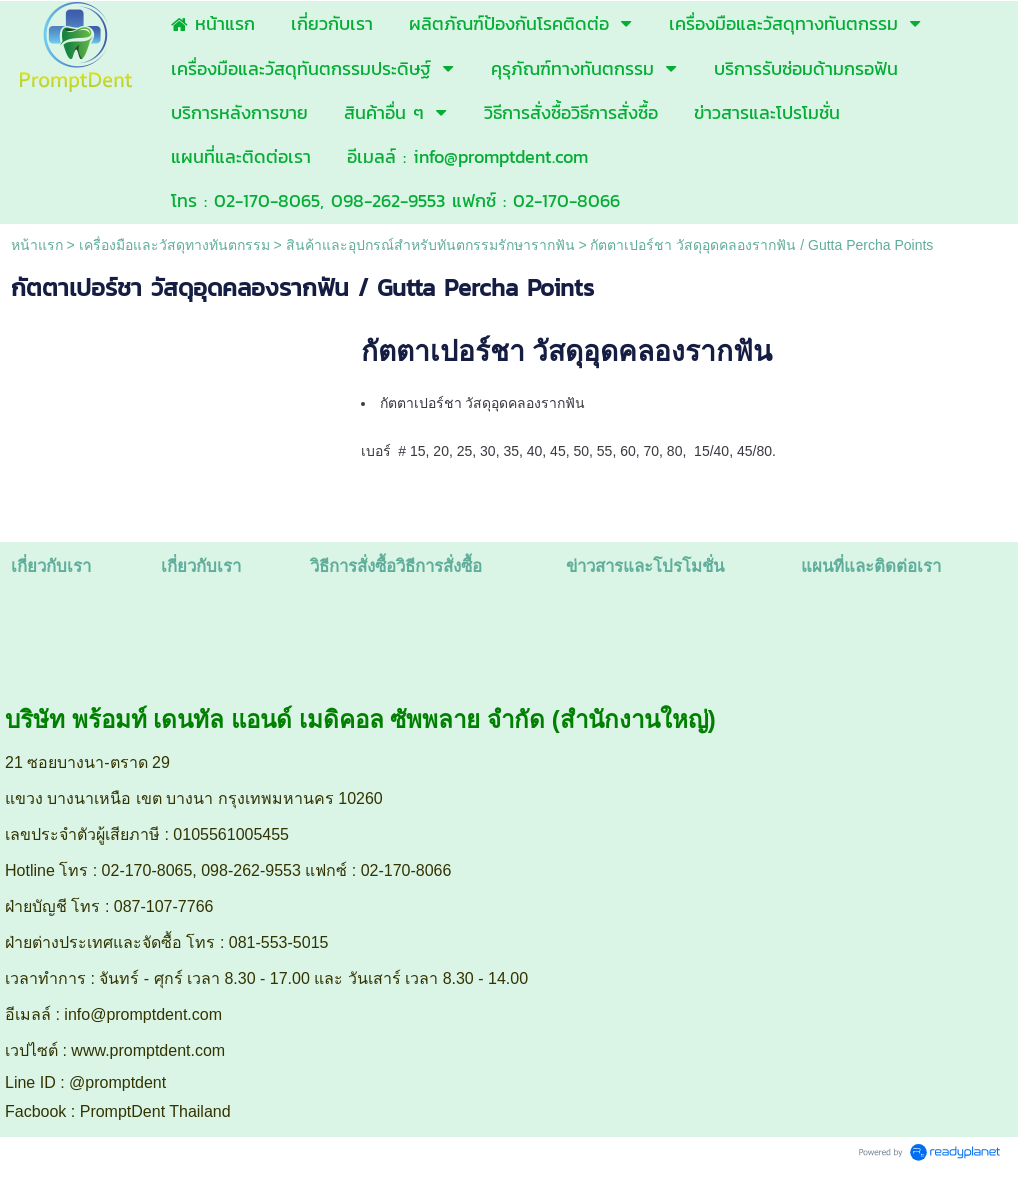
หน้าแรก (37, 245)
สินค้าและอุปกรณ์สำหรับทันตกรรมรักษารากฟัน (430, 245)
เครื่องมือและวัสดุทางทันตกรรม (174, 245)
